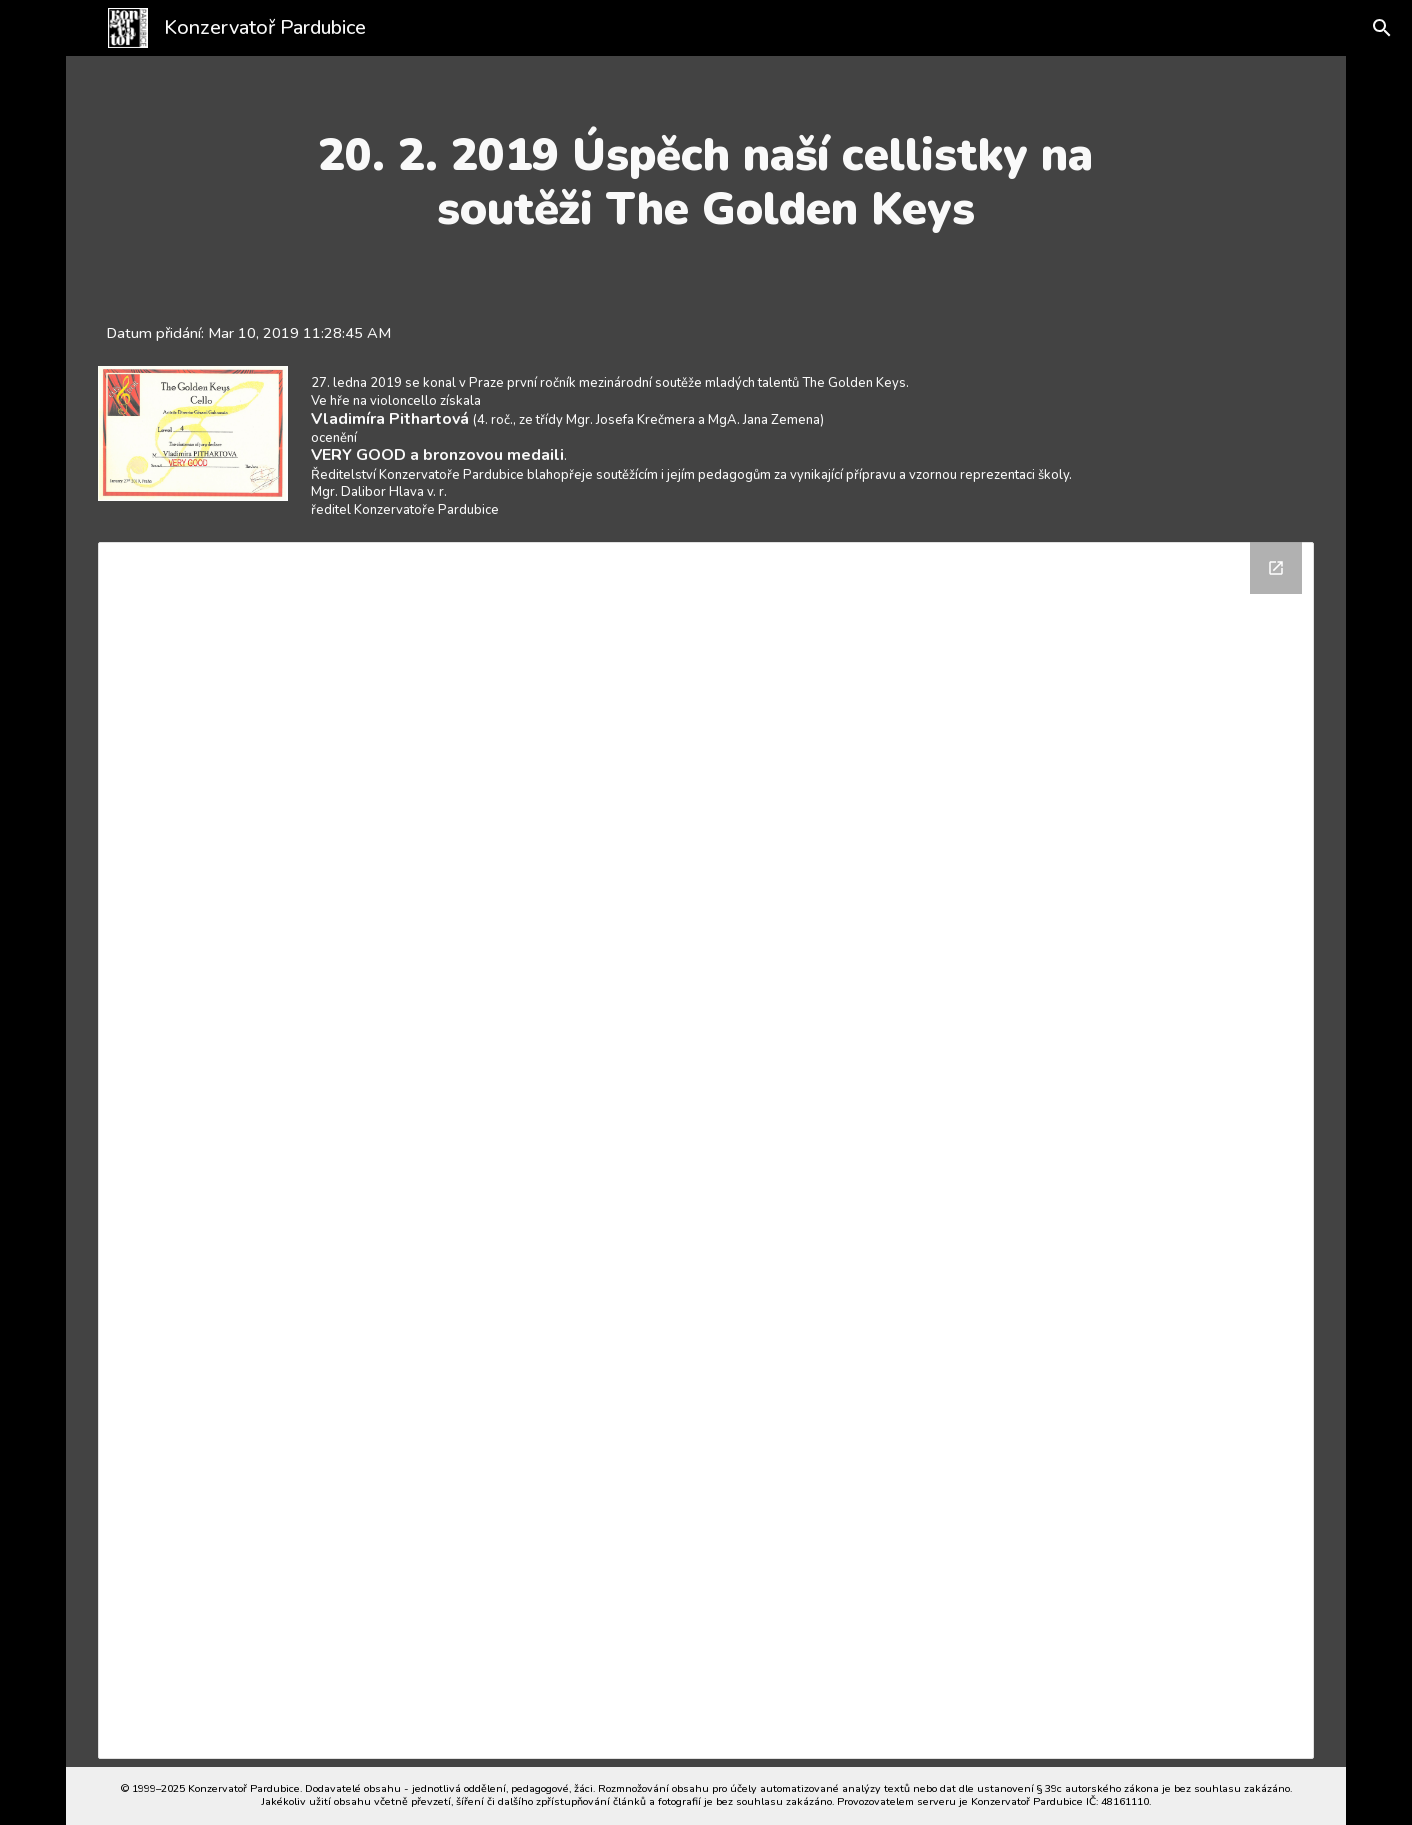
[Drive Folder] (706, 1150)
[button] (1368, 28)
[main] (706, 182)
